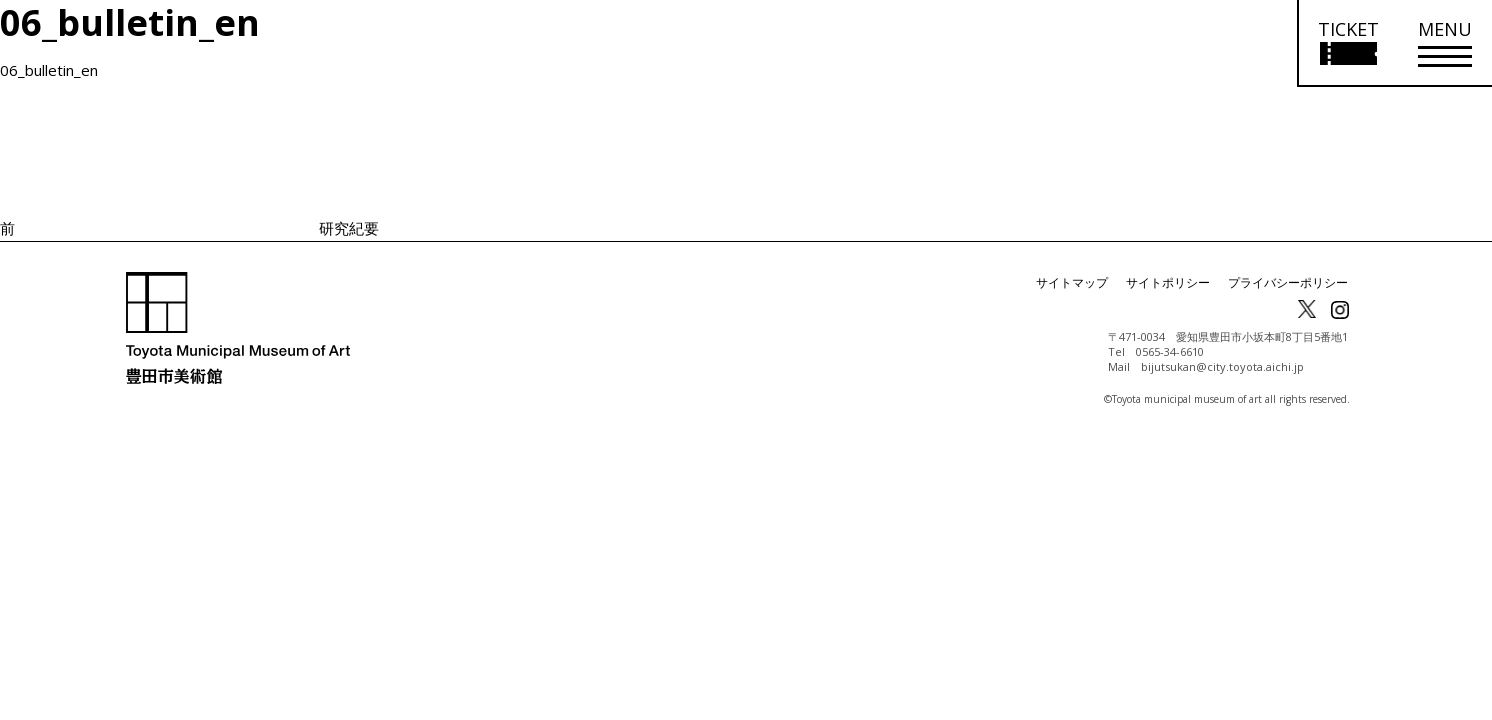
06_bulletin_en (49, 70)
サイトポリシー (1168, 282)
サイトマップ (1072, 282)
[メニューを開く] (1445, 43)
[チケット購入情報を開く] (1347, 43)
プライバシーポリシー (1288, 282)
